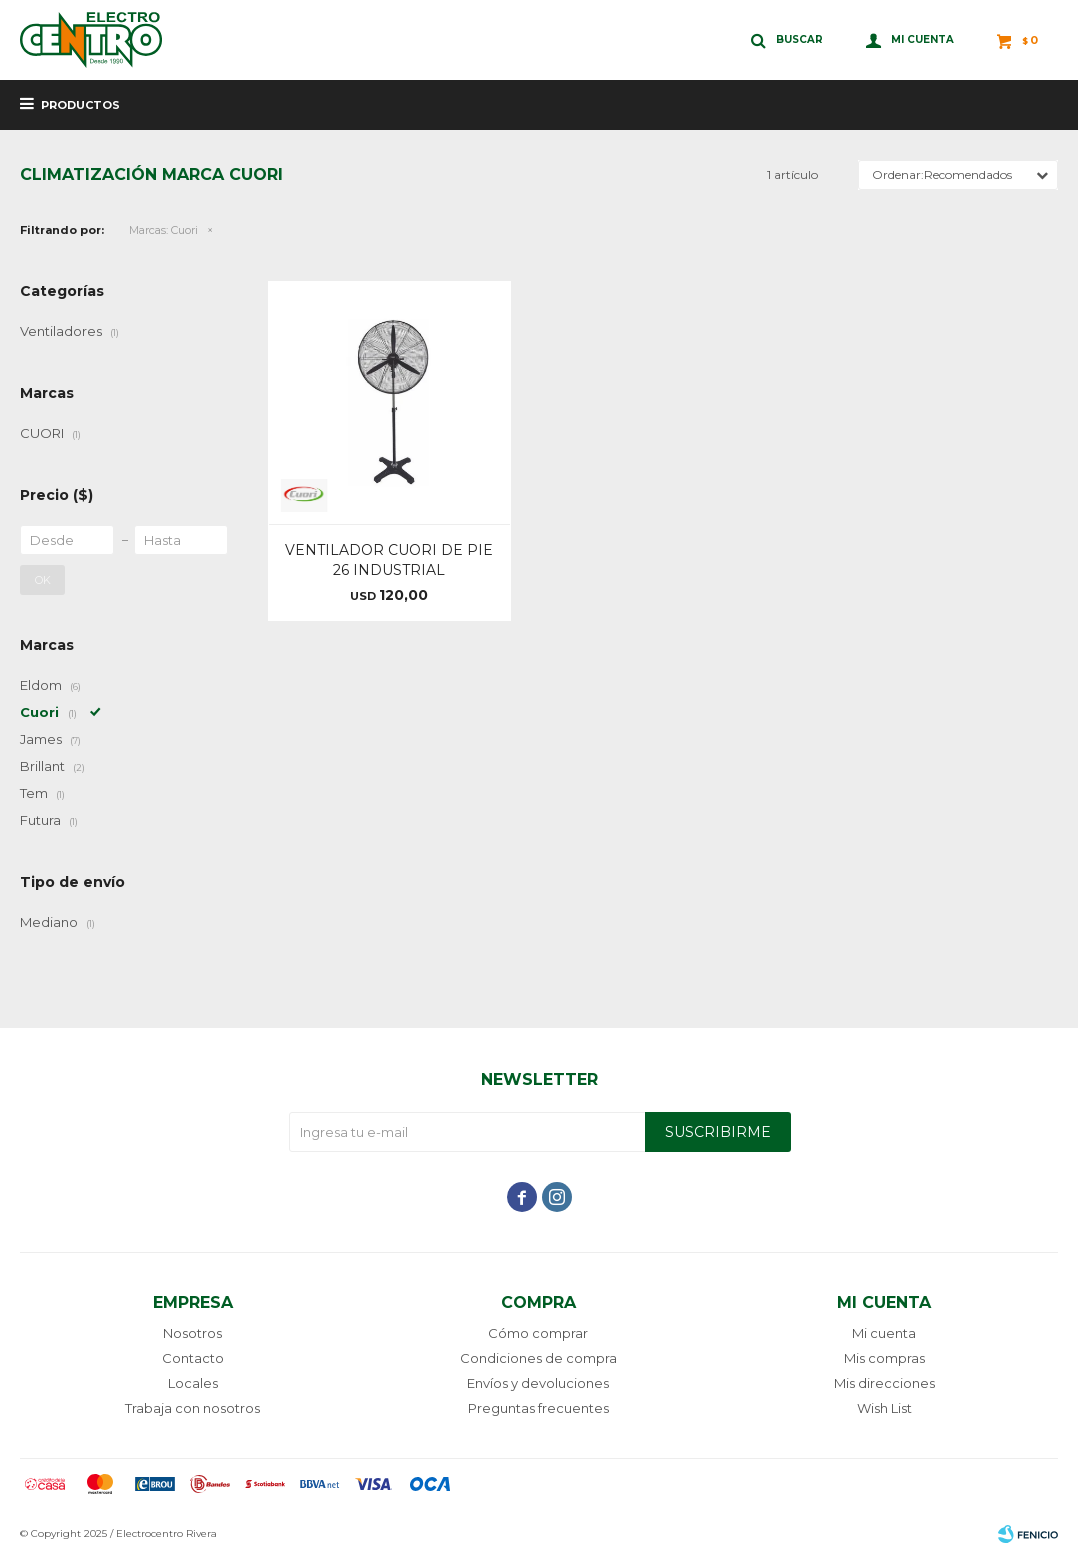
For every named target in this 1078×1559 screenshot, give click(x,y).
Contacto (193, 1358)
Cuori (163, 230)
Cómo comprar (538, 1333)
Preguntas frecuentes (538, 1408)
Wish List (884, 1408)
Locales (193, 1383)
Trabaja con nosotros (192, 1408)
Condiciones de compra (538, 1358)
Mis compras (884, 1358)
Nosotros (192, 1333)
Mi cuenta (884, 1333)
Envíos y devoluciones (538, 1383)
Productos (80, 105)
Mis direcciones (884, 1383)
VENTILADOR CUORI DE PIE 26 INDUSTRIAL (389, 560)
